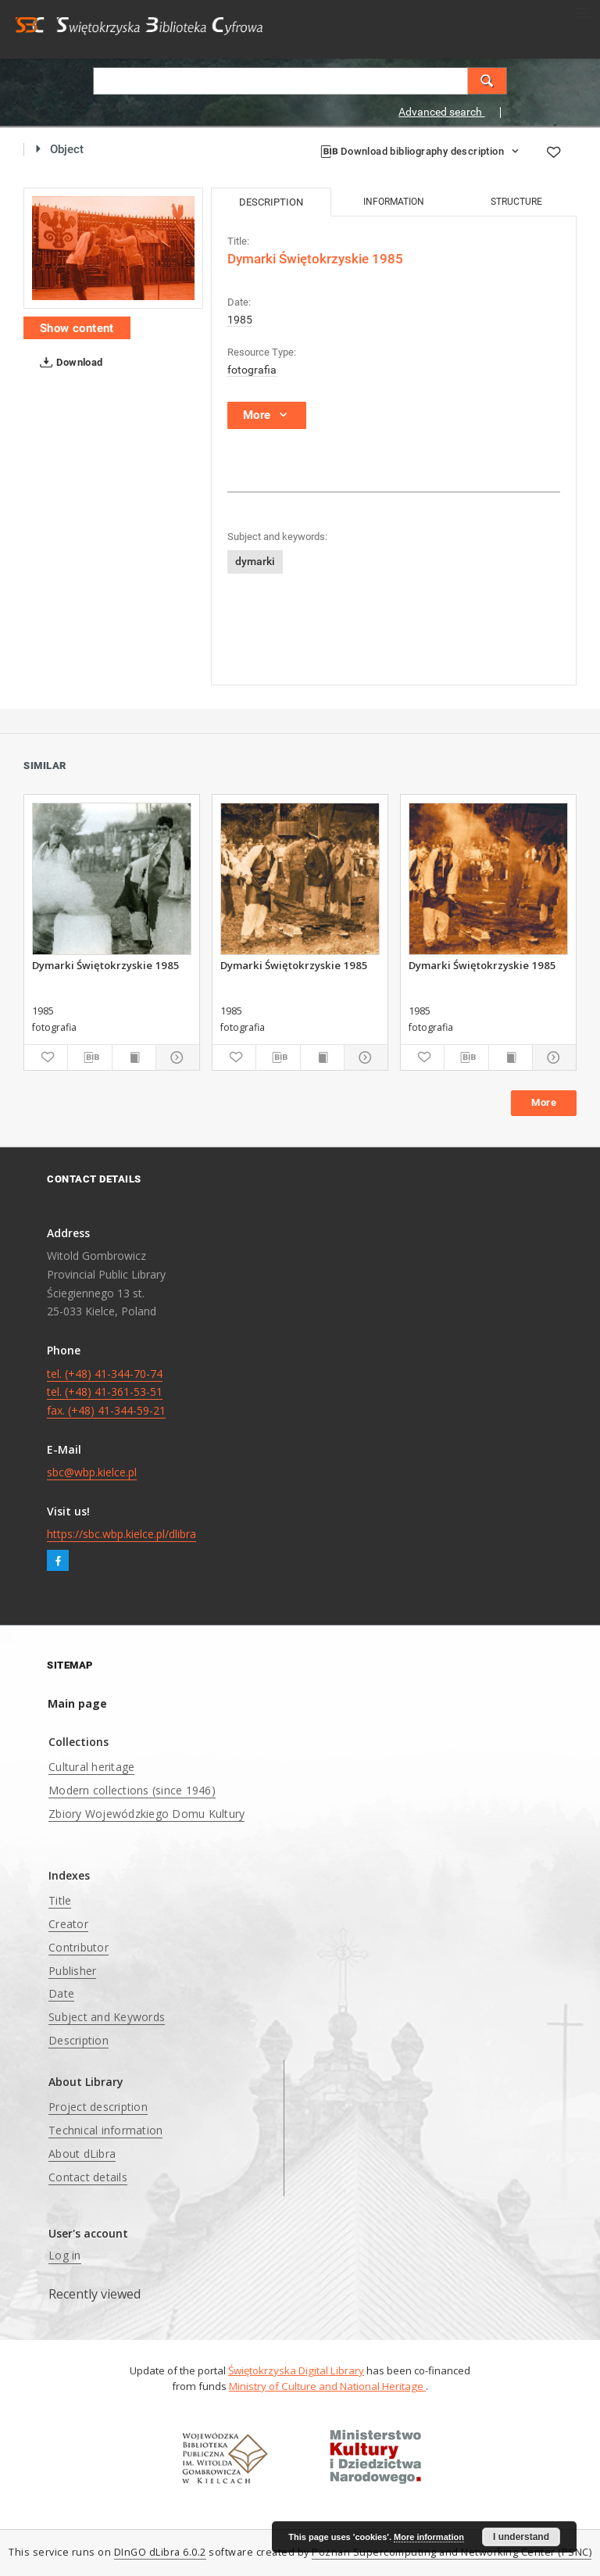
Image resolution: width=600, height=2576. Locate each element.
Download (68, 362)
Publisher (72, 1970)
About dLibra (82, 2153)
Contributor (78, 1947)
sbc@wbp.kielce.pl (92, 1472)
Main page (77, 1703)
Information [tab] (393, 201)
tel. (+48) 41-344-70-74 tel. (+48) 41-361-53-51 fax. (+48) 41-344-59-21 (106, 1392)
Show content (77, 328)
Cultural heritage (91, 1766)
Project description (98, 2106)
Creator (68, 1923)
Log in (64, 2255)
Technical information (105, 2130)
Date (61, 1993)
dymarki (255, 561)
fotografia (252, 369)
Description (78, 2040)
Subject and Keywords (106, 2016)
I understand (521, 2536)
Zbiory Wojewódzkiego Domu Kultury (146, 1813)
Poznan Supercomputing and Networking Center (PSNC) (451, 2552)
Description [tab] (271, 202)
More (543, 1102)
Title (59, 1900)
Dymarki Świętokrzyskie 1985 (106, 965)
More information (429, 2537)
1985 (239, 319)
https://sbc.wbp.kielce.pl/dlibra (121, 1533)
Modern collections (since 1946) (132, 1790)
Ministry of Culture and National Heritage (327, 2386)
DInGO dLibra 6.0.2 (160, 2552)
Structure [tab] (516, 201)
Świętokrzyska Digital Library (296, 2370)
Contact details (87, 2177)
